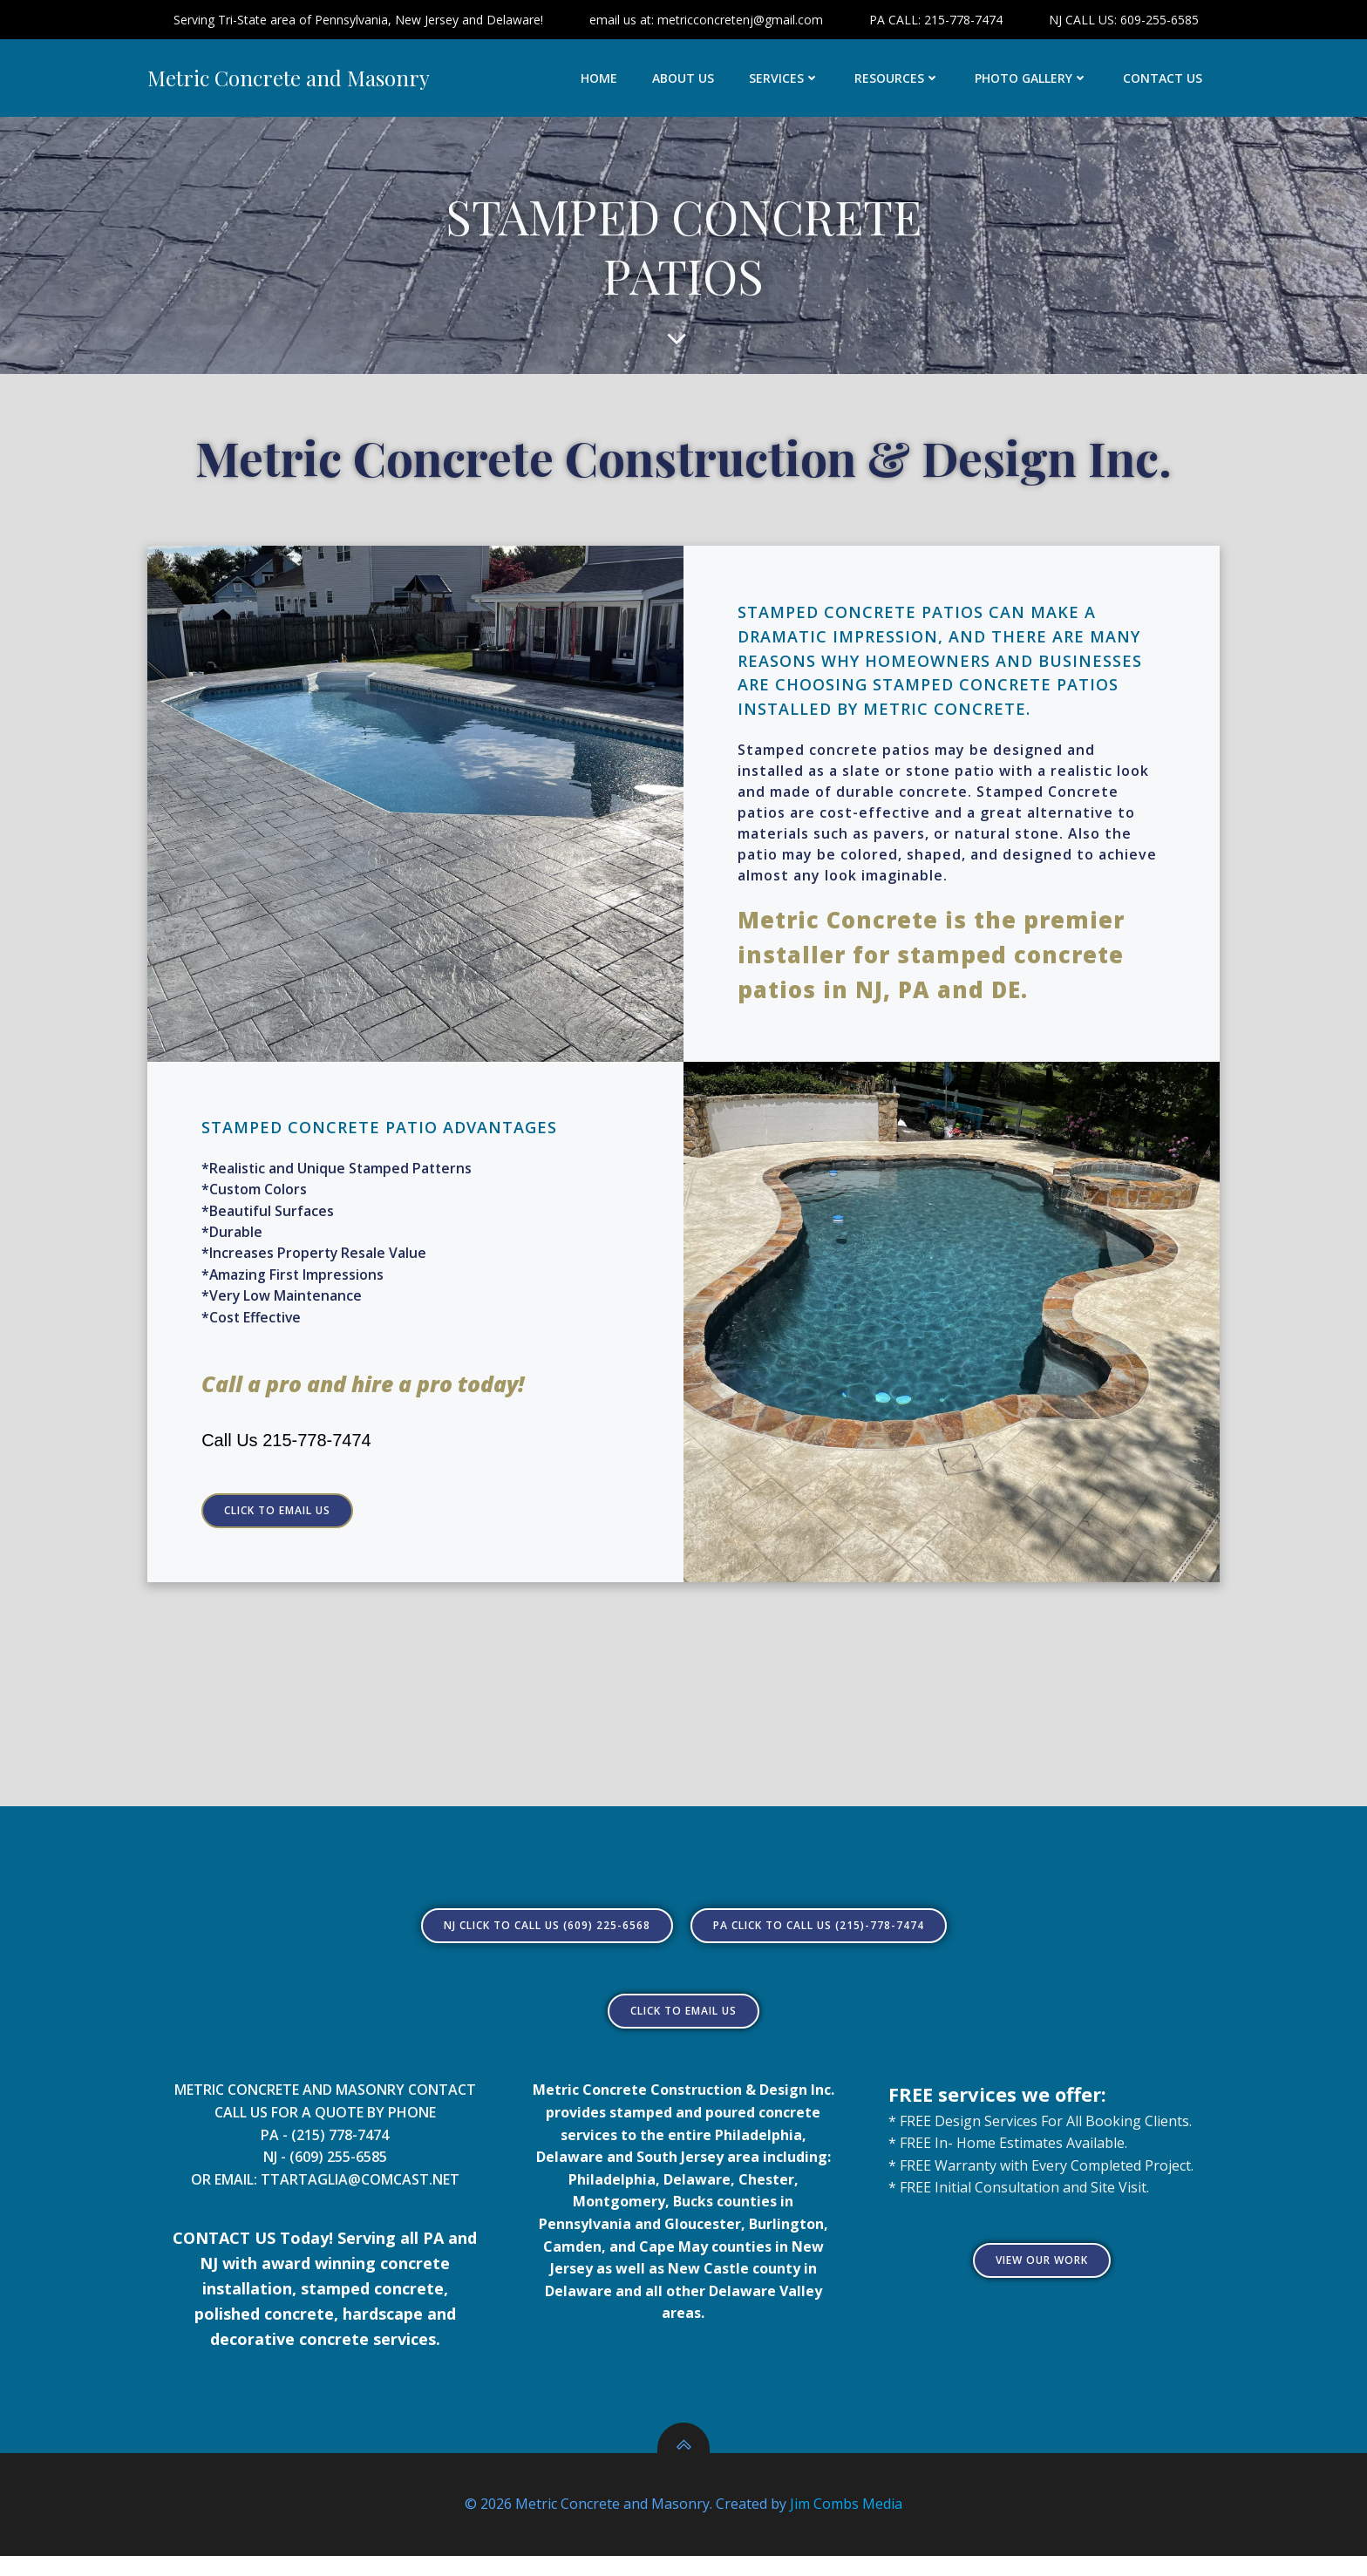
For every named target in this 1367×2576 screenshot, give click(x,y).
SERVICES (785, 79)
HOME (599, 79)
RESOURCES (898, 79)
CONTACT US (1163, 79)
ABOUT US (684, 79)
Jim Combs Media (846, 2523)
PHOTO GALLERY (1032, 79)
